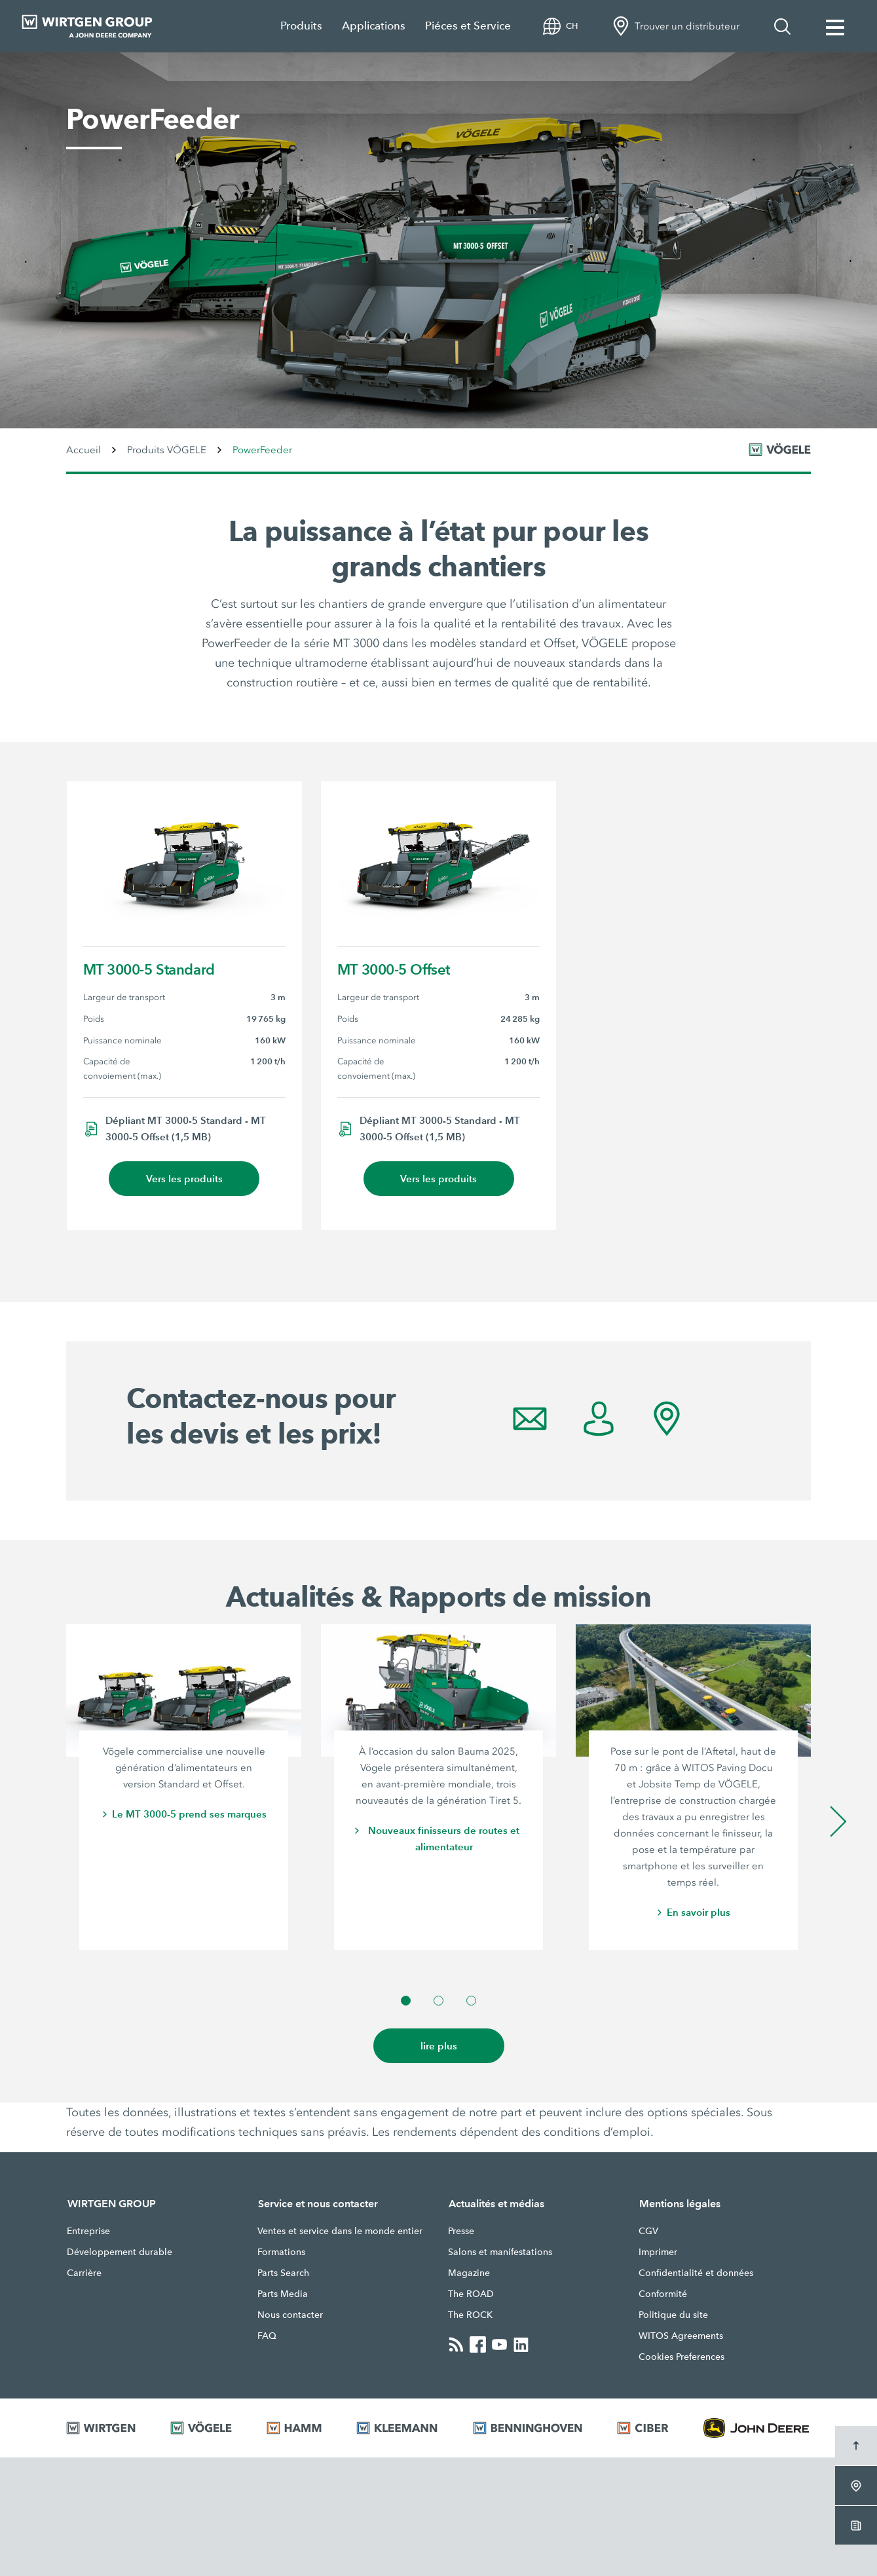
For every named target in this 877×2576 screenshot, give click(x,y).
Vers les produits (184, 1178)
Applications (373, 26)
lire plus (438, 2046)
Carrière (84, 2273)
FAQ (266, 2336)
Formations (281, 2252)
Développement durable (119, 2252)
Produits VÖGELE (166, 450)
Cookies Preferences (681, 2356)
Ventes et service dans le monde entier (339, 2231)
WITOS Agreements (681, 2336)
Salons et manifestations (500, 2252)
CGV (648, 2231)
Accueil (83, 450)
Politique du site (673, 2315)
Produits (301, 26)
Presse (461, 2231)
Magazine (469, 2273)
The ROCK (470, 2315)
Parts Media (282, 2294)
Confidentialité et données (696, 2273)
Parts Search (283, 2273)
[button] (406, 2001)
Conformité (663, 2294)
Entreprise (88, 2231)
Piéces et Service (468, 26)
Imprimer (658, 2252)
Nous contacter (290, 2315)
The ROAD (471, 2294)
